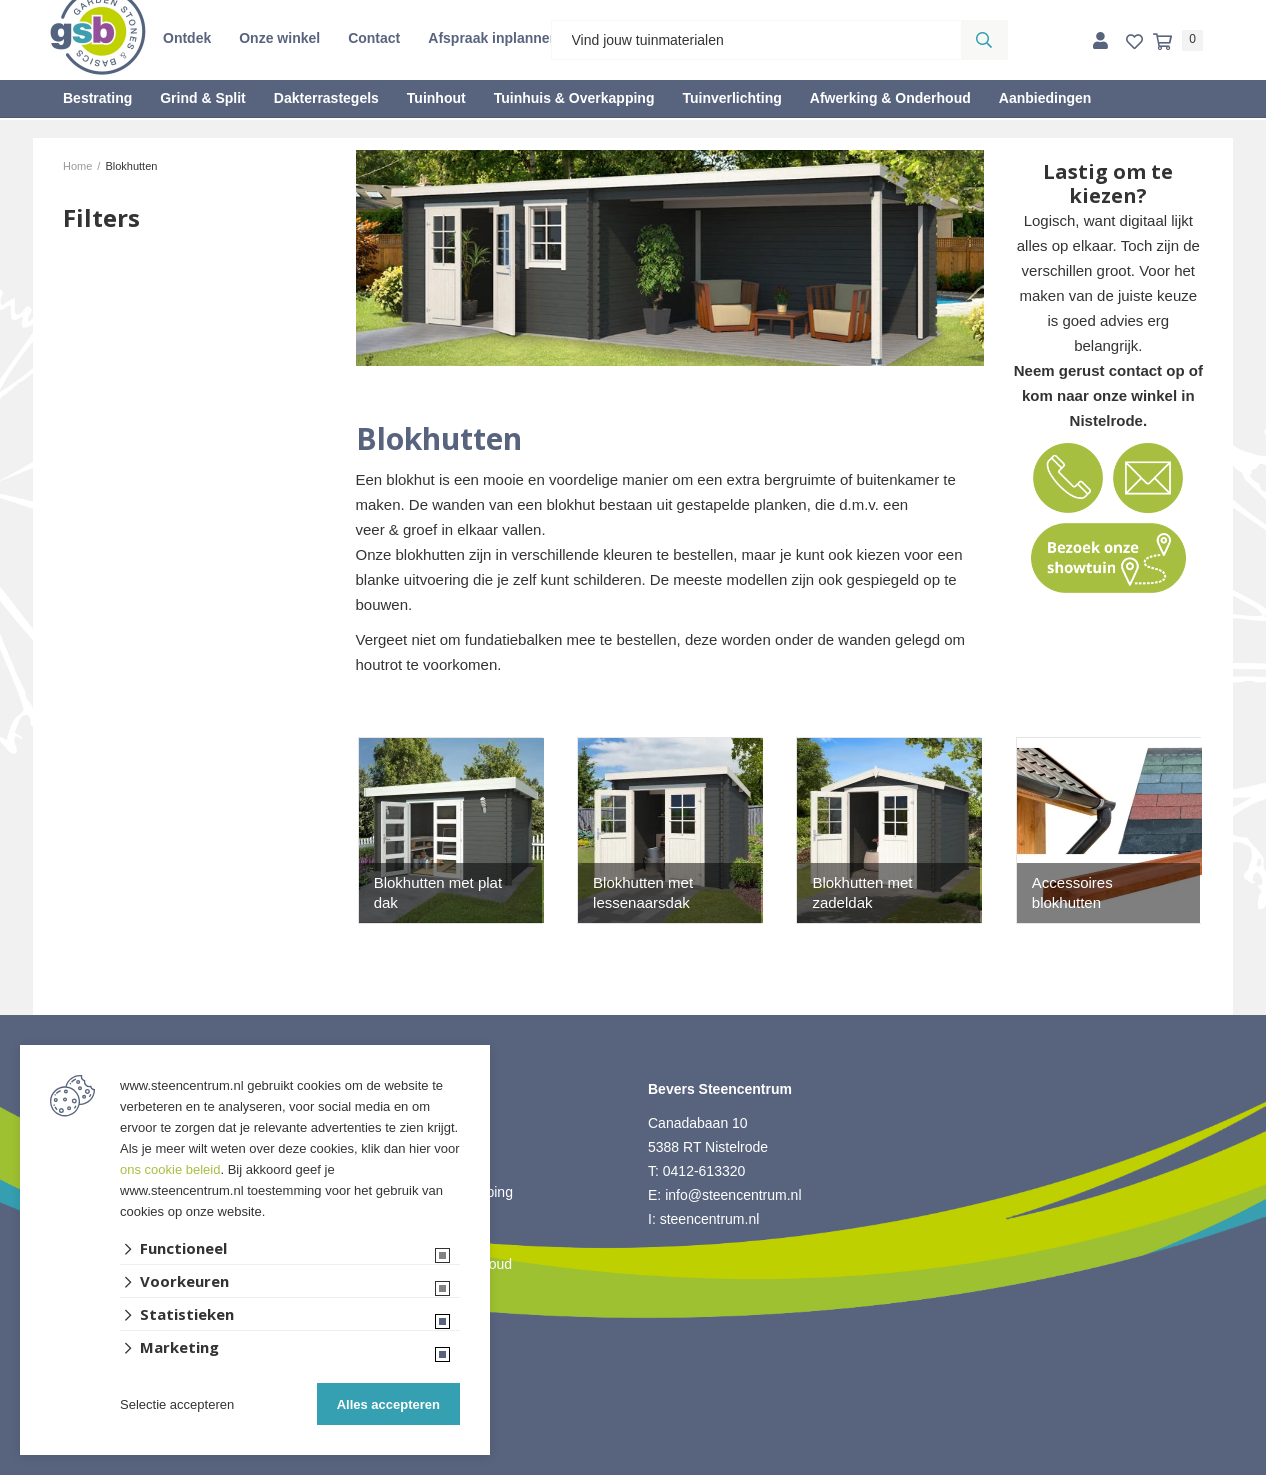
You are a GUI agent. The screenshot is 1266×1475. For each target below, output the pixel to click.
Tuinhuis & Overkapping (574, 98)
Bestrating (97, 98)
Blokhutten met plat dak (438, 892)
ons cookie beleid (170, 1169)
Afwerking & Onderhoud (890, 98)
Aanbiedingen (1045, 98)
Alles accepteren (388, 1404)
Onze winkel (279, 38)
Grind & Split (203, 98)
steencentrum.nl (710, 1219)
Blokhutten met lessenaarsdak (643, 892)
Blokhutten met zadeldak (862, 892)
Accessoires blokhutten (1072, 892)
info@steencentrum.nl (733, 1195)
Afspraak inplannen (493, 38)
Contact (374, 38)
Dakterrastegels (326, 98)
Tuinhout (436, 98)
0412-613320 (704, 1171)
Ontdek (187, 38)
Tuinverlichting (731, 98)
